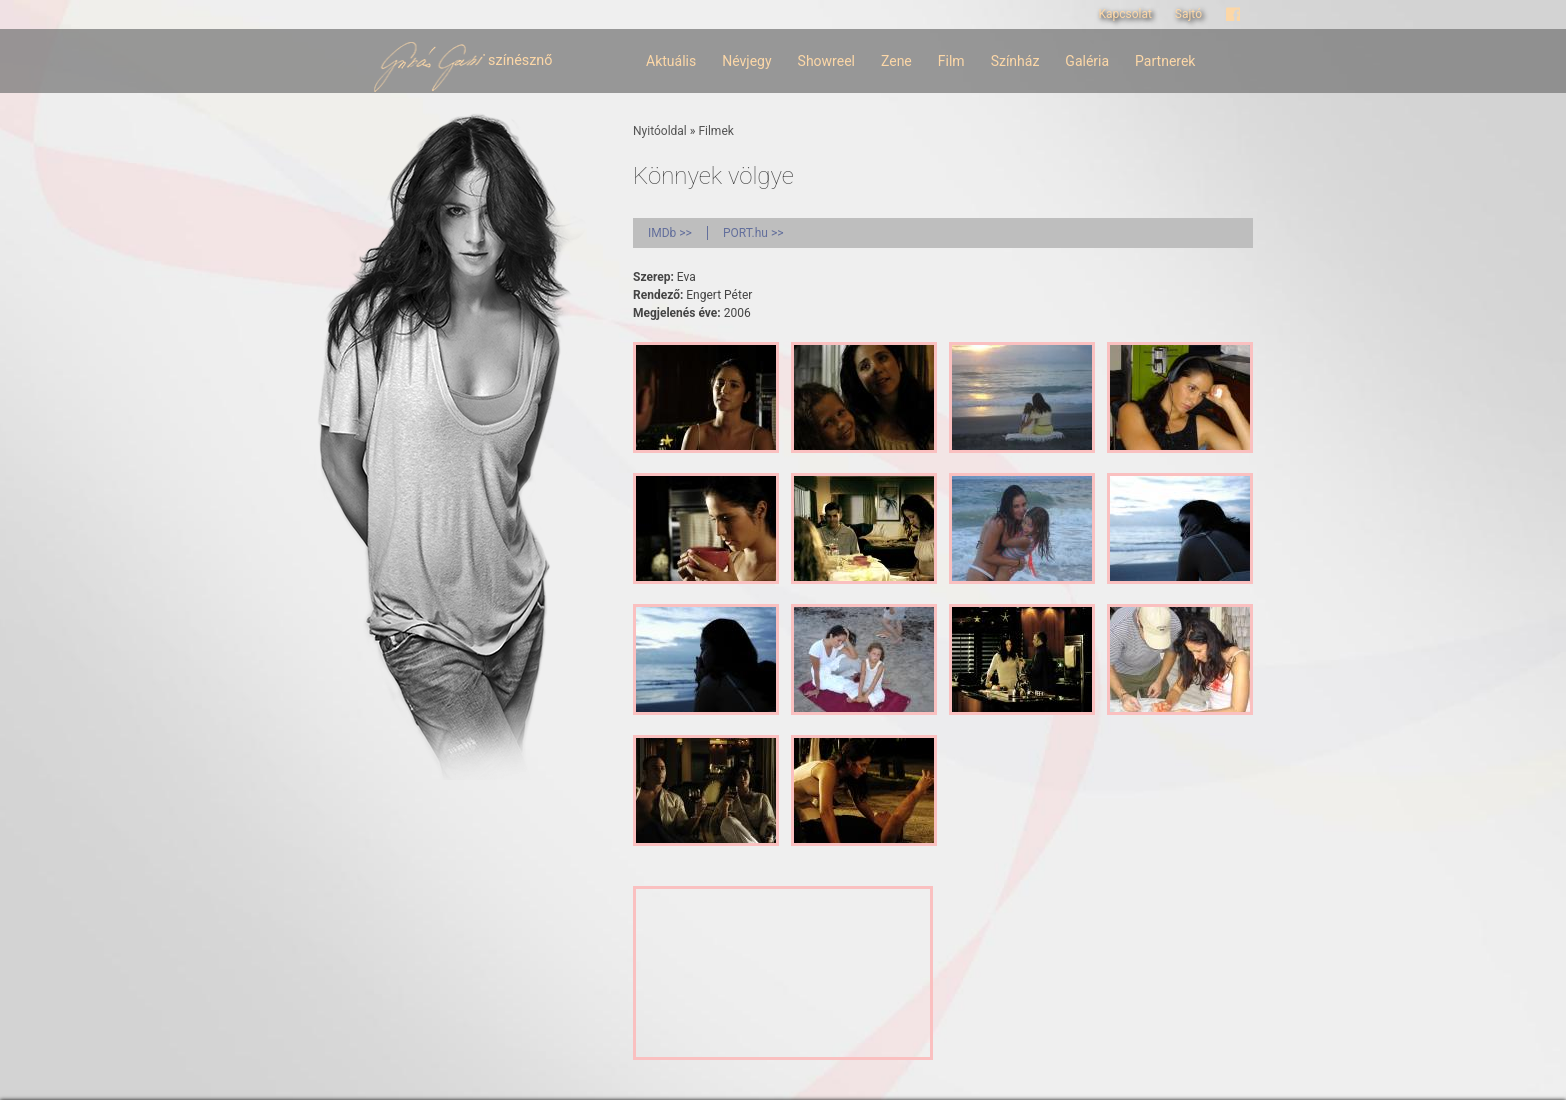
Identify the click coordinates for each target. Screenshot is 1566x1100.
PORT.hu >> (753, 233)
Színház (1015, 61)
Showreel (826, 61)
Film (951, 61)
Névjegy (746, 61)
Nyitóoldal (660, 131)
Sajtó (1188, 14)
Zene (896, 61)
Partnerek (1165, 61)
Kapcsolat (1124, 14)
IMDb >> (670, 233)
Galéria (1087, 61)
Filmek (715, 131)
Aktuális (671, 61)
